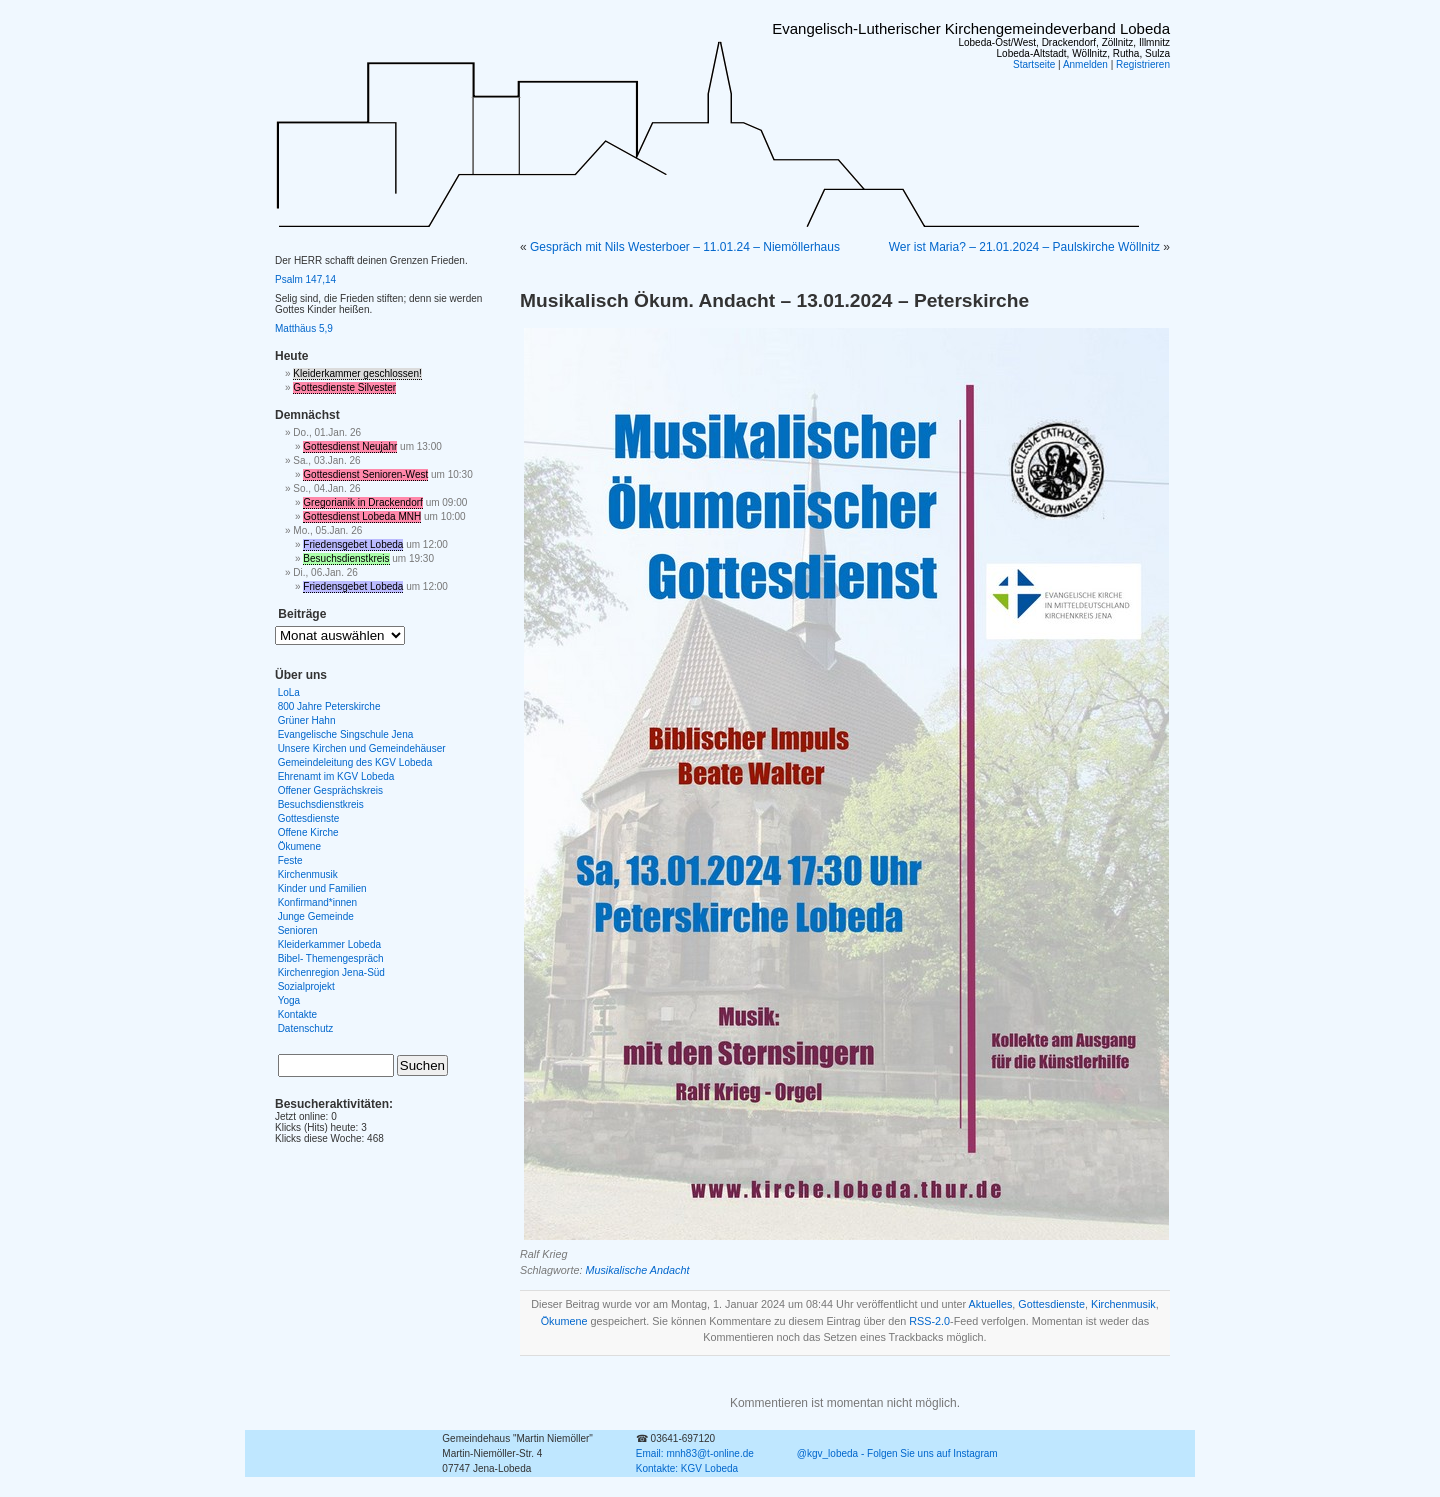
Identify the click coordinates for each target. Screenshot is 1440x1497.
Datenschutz (306, 1028)
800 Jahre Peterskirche (329, 706)
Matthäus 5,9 (304, 328)
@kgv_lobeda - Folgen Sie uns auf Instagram (897, 1453)
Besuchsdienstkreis (346, 558)
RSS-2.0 (929, 1321)
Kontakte (297, 1014)
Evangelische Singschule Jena (346, 734)
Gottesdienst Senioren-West (365, 474)
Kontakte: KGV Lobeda (687, 1468)
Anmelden (1085, 64)
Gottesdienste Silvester (344, 387)
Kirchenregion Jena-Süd (331, 972)
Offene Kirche (308, 832)
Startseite (1034, 64)
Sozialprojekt (306, 986)
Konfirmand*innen (318, 902)
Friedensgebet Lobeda (353, 544)
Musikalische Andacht (637, 1270)
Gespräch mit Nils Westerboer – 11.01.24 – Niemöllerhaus (685, 247)
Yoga (289, 1000)
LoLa (289, 692)
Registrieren (1143, 64)
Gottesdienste (1051, 1304)
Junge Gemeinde (316, 916)
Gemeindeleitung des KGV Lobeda (355, 762)
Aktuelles (991, 1304)
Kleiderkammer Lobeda (329, 944)
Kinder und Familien (322, 888)
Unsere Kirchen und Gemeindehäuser (362, 748)
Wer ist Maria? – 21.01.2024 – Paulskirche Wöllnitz (1024, 247)
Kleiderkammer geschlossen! (357, 373)
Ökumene (564, 1321)
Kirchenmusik (1123, 1304)
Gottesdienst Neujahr (350, 446)
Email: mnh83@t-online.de (695, 1453)
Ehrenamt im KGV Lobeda (336, 776)
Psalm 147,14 (305, 279)
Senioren (298, 930)
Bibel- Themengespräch (331, 958)
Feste (290, 860)
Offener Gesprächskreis (330, 790)
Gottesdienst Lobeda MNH (362, 516)
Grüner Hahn (307, 720)
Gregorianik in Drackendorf (363, 502)
